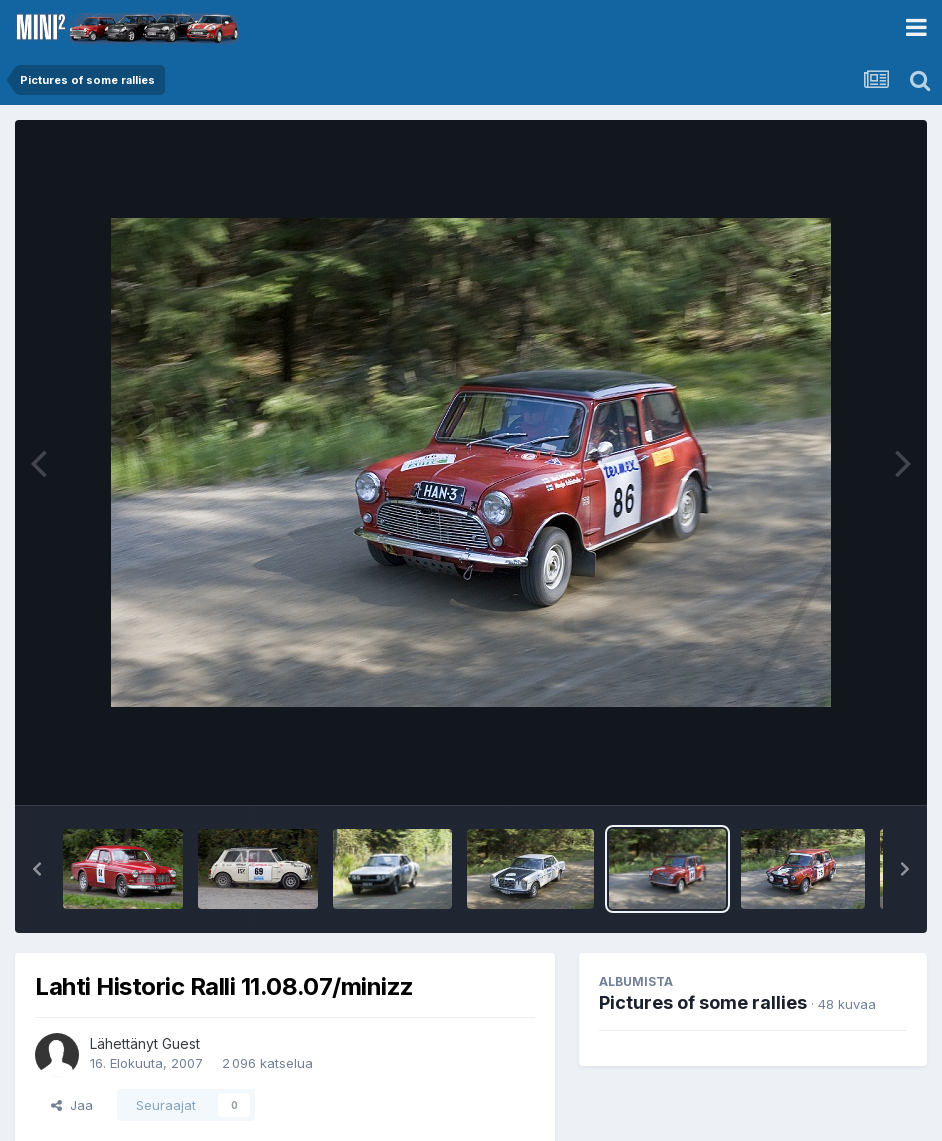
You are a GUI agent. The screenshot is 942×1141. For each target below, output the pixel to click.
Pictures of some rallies (703, 1002)
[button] (37, 869)
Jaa (72, 1105)
